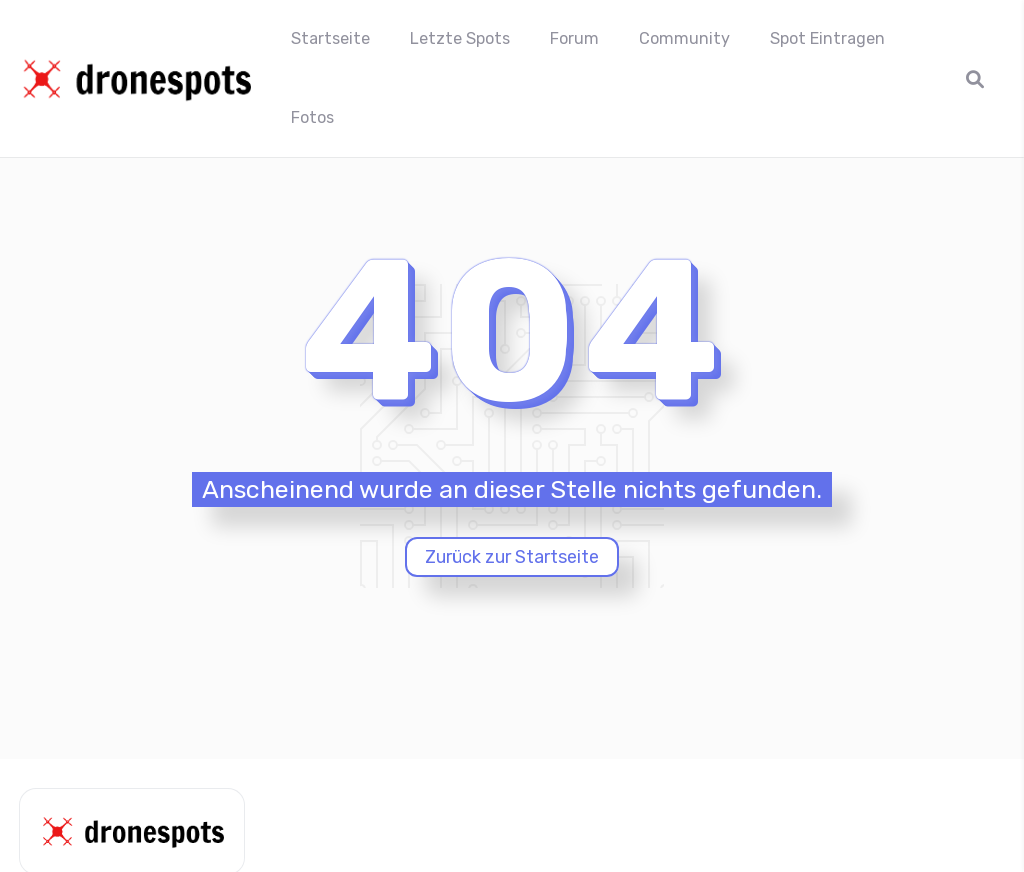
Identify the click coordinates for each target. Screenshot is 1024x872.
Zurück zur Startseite (512, 557)
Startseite (330, 38)
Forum (574, 38)
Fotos (312, 117)
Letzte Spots (460, 38)
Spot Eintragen (827, 38)
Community (684, 38)
